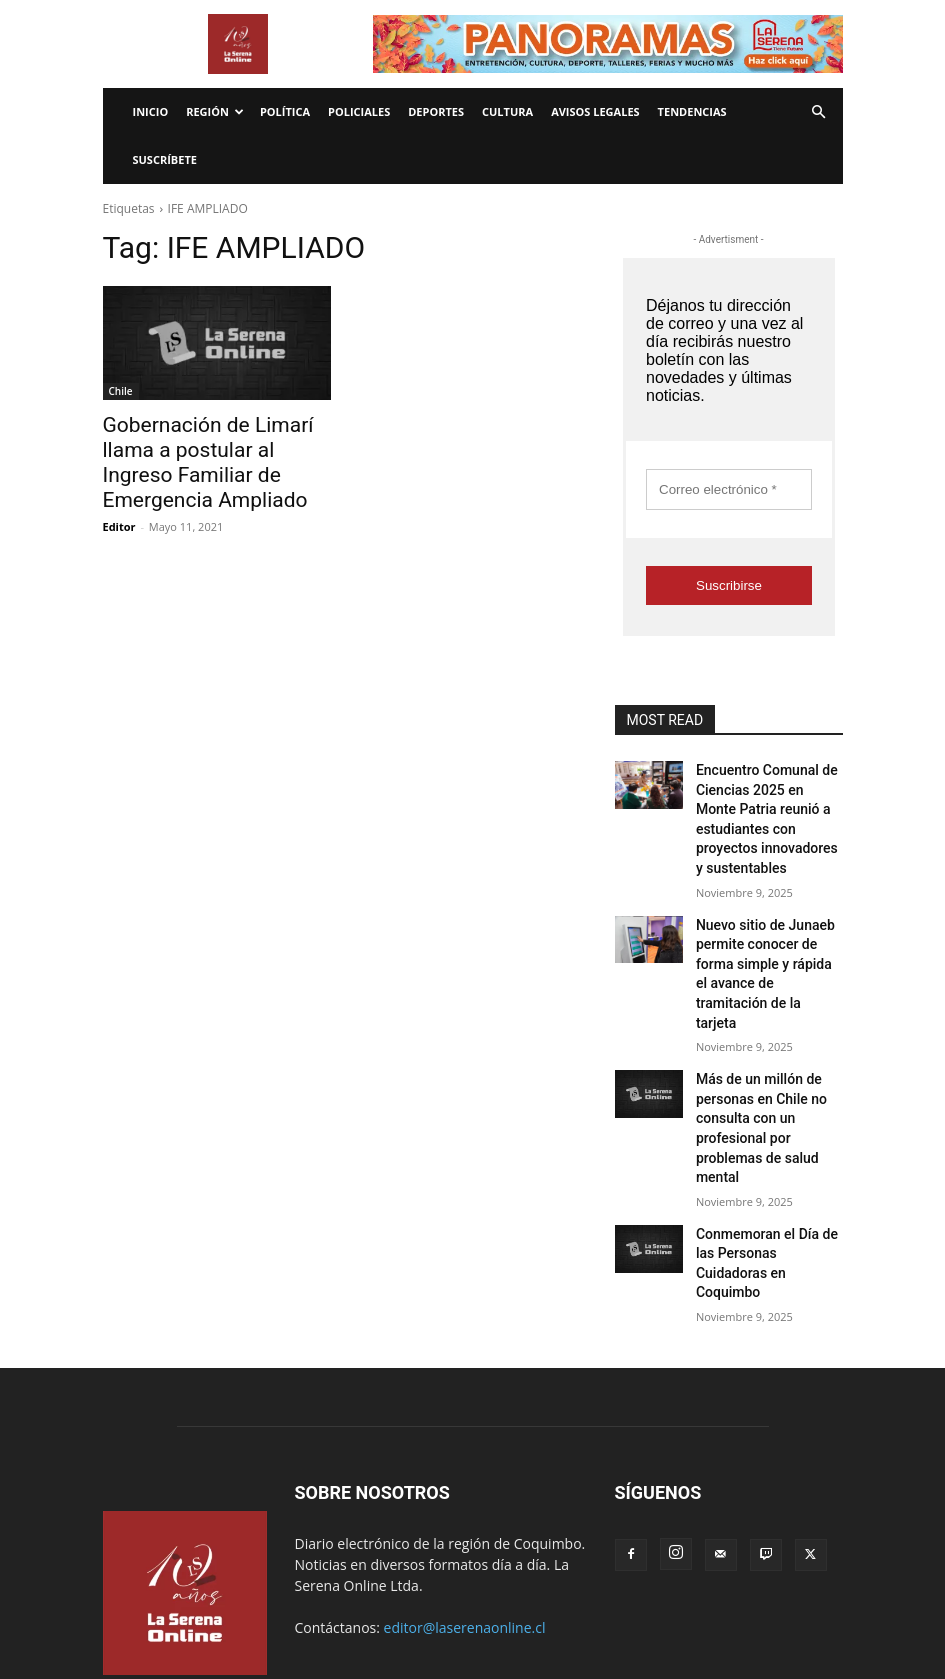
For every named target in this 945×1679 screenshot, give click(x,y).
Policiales (359, 111)
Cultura (507, 111)
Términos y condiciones (434, 1604)
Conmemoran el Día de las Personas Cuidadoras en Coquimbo (766, 1132)
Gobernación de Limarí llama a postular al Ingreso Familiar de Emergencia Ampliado (212, 446)
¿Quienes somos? (699, 1604)
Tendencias (692, 111)
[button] (819, 112)
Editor (119, 492)
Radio (337, 1604)
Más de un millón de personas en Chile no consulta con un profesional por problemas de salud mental (766, 1027)
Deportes (436, 111)
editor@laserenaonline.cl (465, 1482)
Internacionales (262, 1604)
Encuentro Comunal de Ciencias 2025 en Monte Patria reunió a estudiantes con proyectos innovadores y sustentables (768, 802)
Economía (175, 1604)
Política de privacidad (576, 1604)
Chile (121, 391)
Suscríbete (165, 159)
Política (285, 111)
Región (215, 111)
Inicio (151, 111)
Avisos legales (595, 111)
